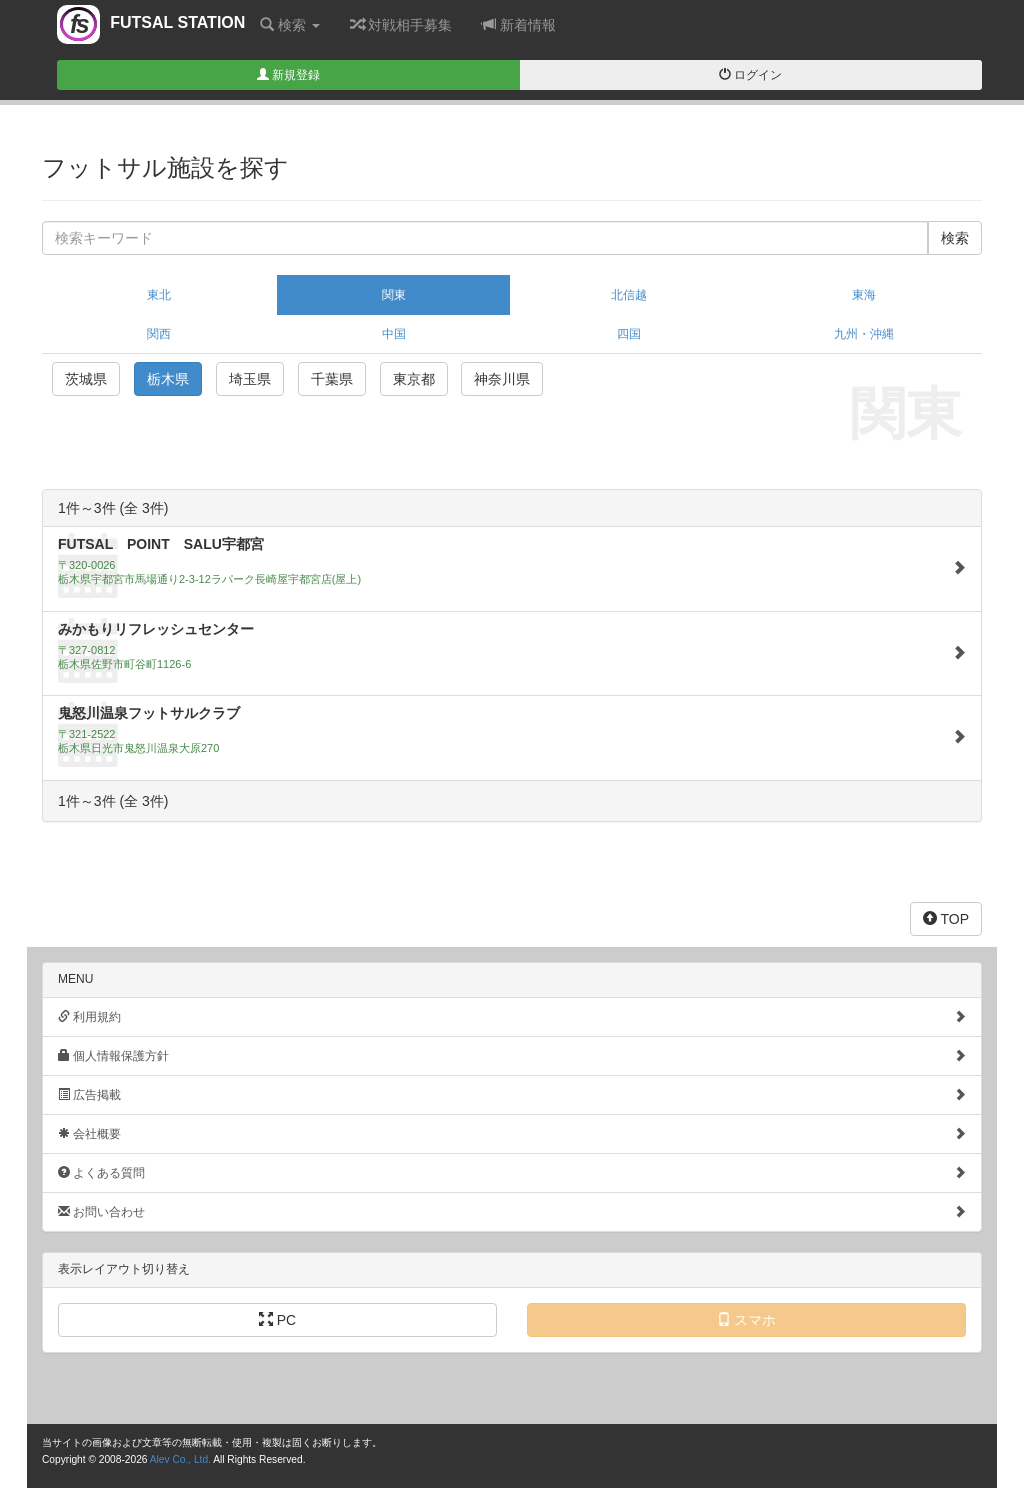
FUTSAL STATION (151, 29)
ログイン (750, 74)
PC (277, 1319)
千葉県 (332, 379)
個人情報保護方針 (512, 1055)
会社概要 (512, 1133)
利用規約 (512, 1016)
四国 (629, 334)
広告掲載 (512, 1094)
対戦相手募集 (401, 24)
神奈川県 (502, 379)
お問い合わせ (512, 1211)
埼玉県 (250, 379)
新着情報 (519, 24)
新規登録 (288, 74)
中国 (394, 334)
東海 (864, 295)
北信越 (629, 295)
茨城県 (86, 379)
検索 (290, 24)
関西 (159, 334)
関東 (394, 295)
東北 (159, 295)
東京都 (414, 379)
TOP (946, 918)
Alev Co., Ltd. (180, 1459)
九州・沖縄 (864, 334)
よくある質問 (512, 1172)
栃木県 (168, 379)
